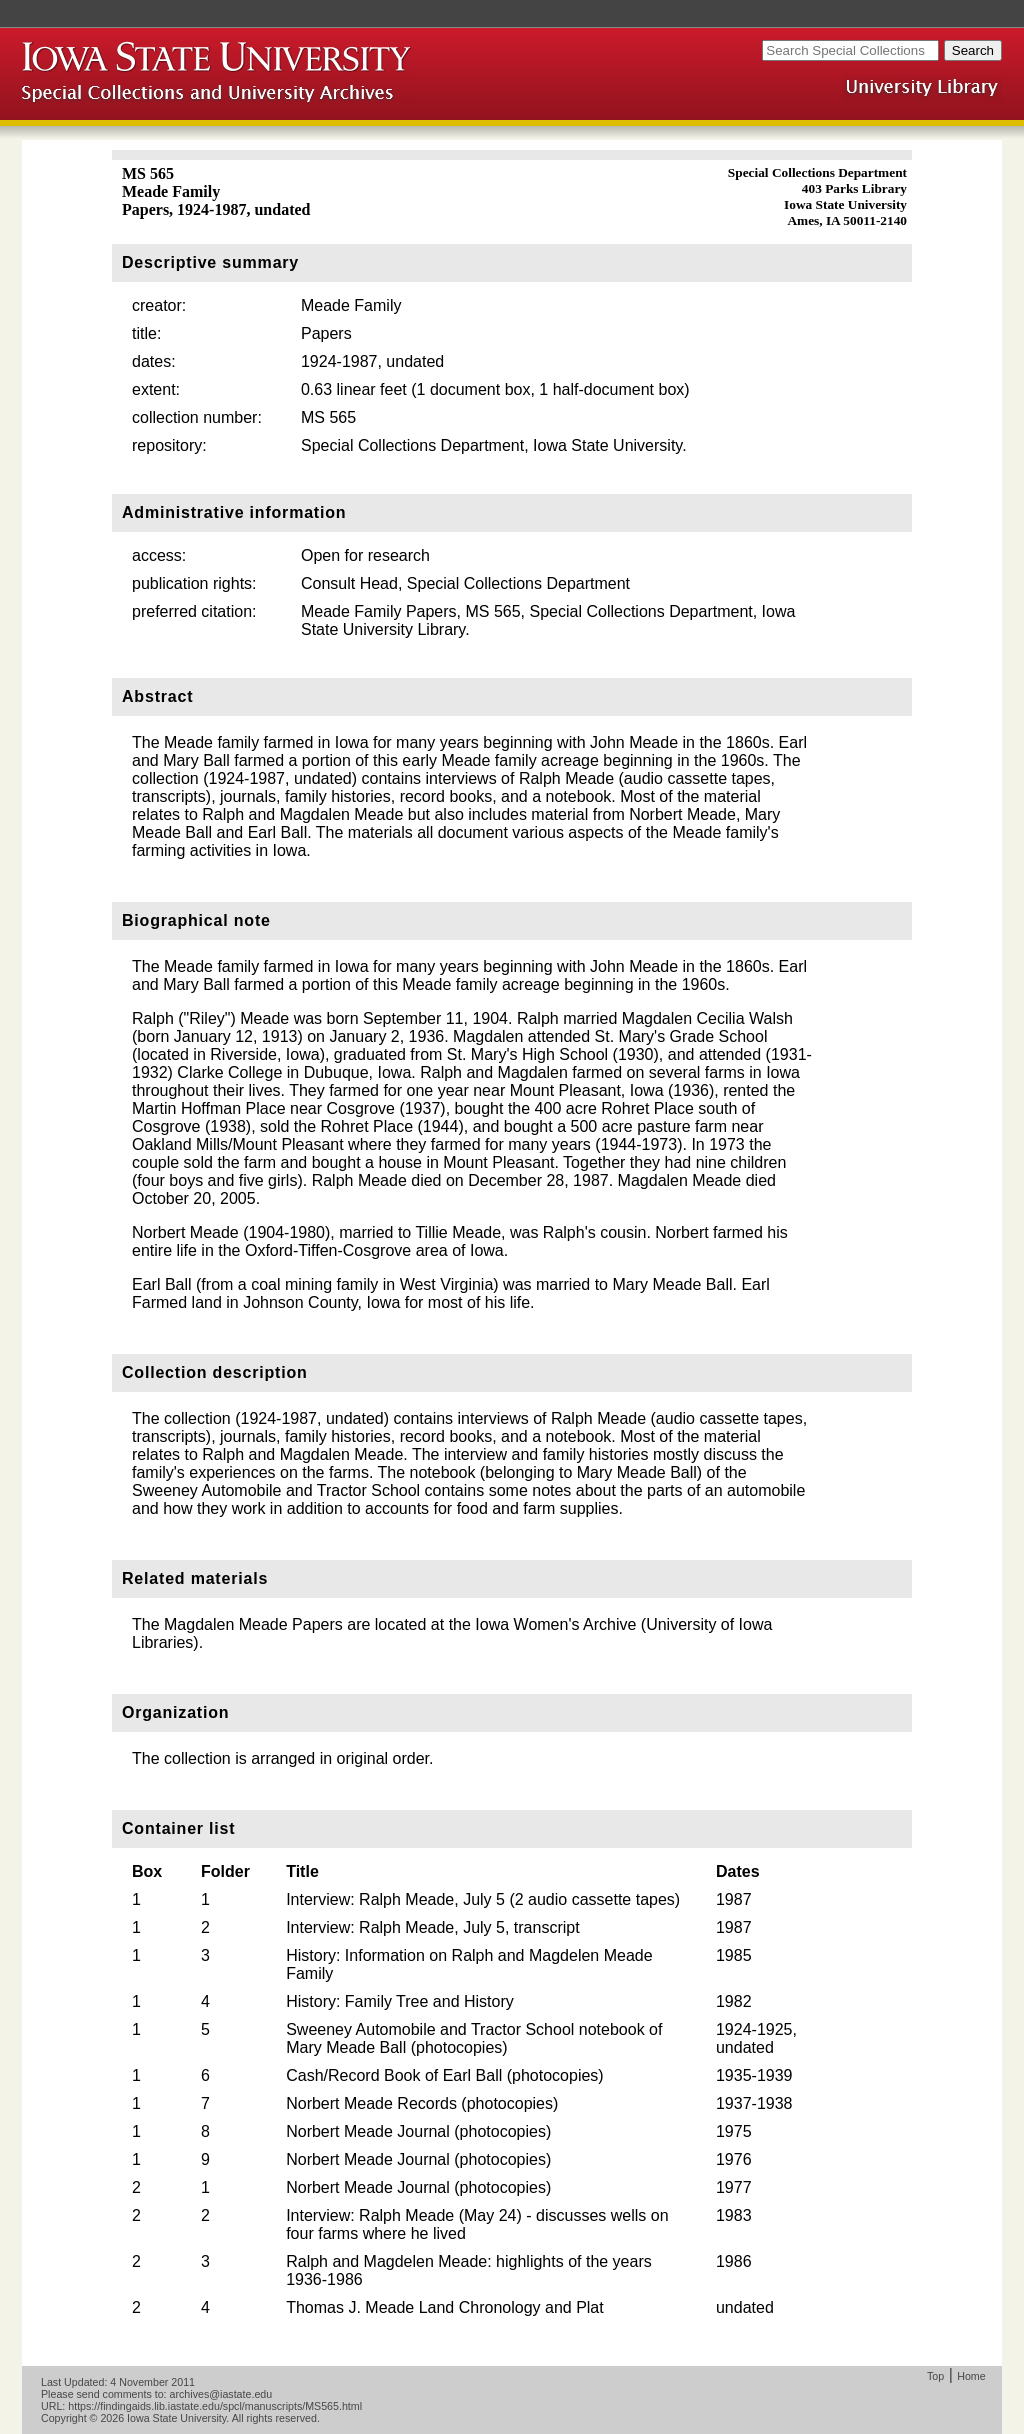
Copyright (64, 2418)
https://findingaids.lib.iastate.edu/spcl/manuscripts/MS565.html (215, 2406)
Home (971, 2376)
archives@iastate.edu (221, 2394)
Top (935, 2376)
